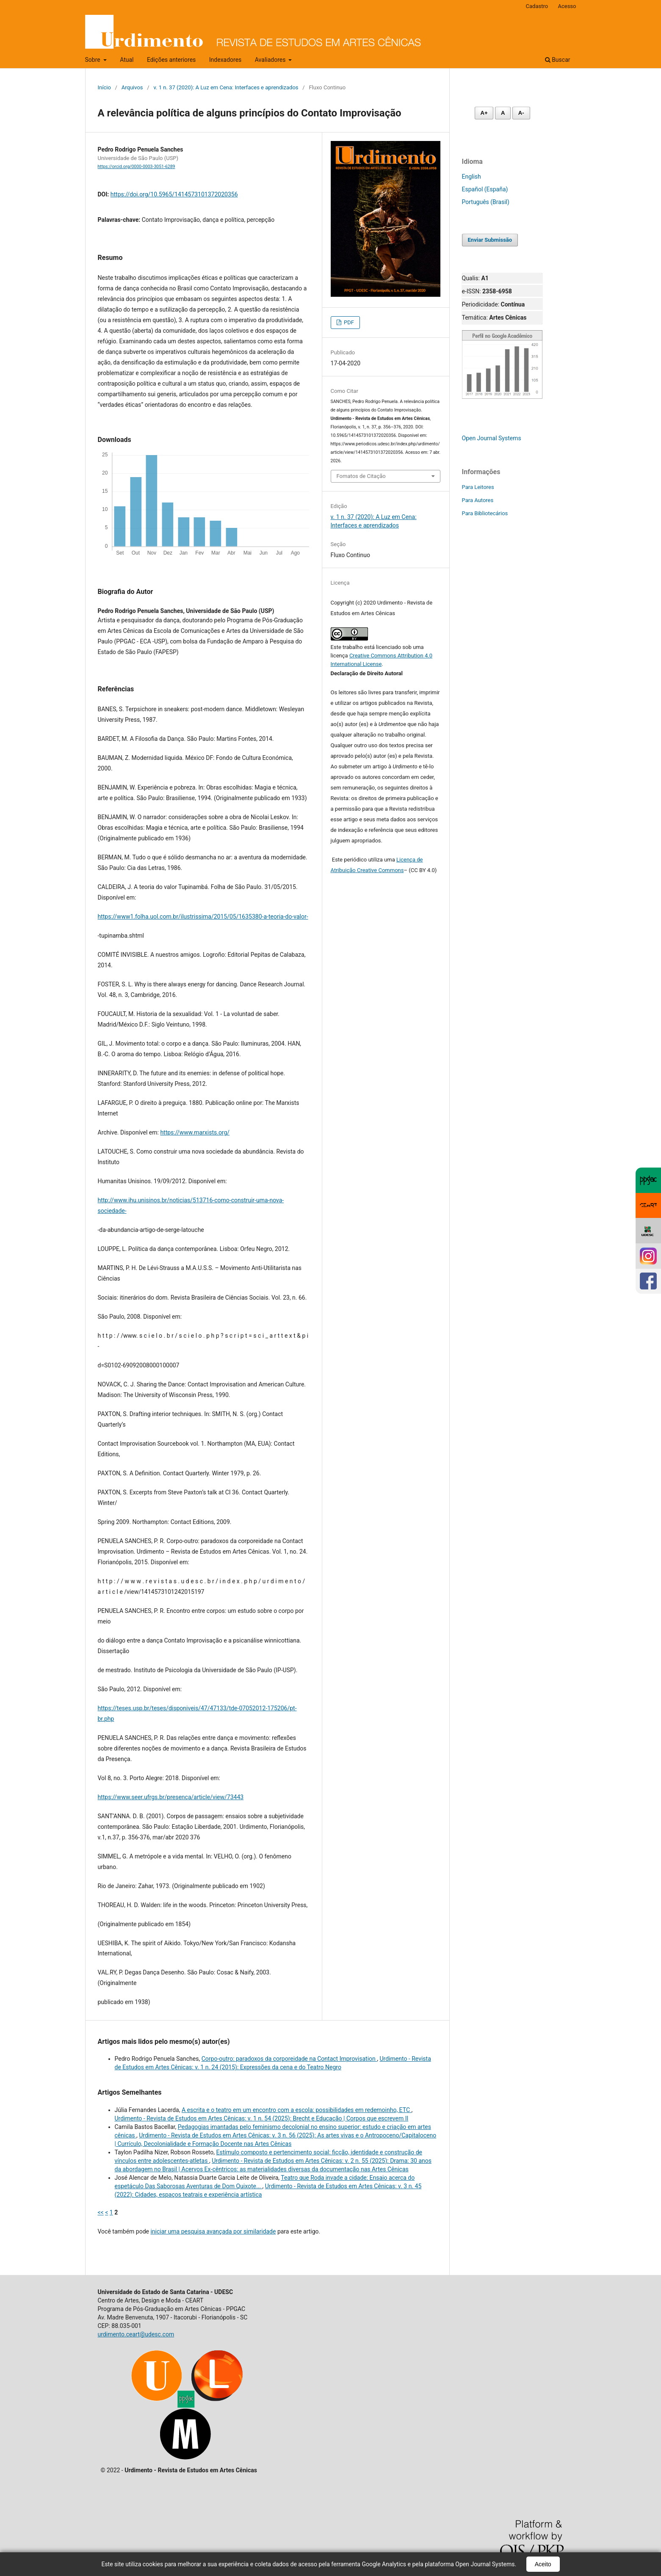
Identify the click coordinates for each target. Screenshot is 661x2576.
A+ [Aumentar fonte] (484, 113)
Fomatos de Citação (361, 476)
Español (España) (485, 189)
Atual (126, 59)
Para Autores (478, 500)
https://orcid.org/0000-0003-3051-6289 (136, 166)
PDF (348, 322)
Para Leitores (478, 487)
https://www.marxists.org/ (195, 1132)
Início (104, 87)
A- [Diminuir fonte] (521, 113)
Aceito (543, 2564)
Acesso (567, 6)
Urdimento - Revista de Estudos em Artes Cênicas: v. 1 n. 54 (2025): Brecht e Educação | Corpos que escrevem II (262, 2118)
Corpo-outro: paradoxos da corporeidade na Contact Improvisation (289, 2058)
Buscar (557, 59)
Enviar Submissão (490, 240)
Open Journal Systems (491, 438)
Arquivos (132, 87)
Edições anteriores (171, 59)
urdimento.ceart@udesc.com (136, 2334)
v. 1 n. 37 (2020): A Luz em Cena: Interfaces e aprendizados (225, 87)
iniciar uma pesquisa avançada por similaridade (213, 2231)
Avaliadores (271, 59)
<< (101, 2212)
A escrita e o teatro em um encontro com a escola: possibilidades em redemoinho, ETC (297, 2110)
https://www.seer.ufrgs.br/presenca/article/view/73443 (171, 1797)
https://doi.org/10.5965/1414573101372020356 (174, 194)
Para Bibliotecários (485, 513)
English (471, 176)
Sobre (93, 59)
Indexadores (225, 59)
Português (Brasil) (485, 202)
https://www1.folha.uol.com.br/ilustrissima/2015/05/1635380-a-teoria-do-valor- (203, 916)
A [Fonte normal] (503, 113)
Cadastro (537, 6)
